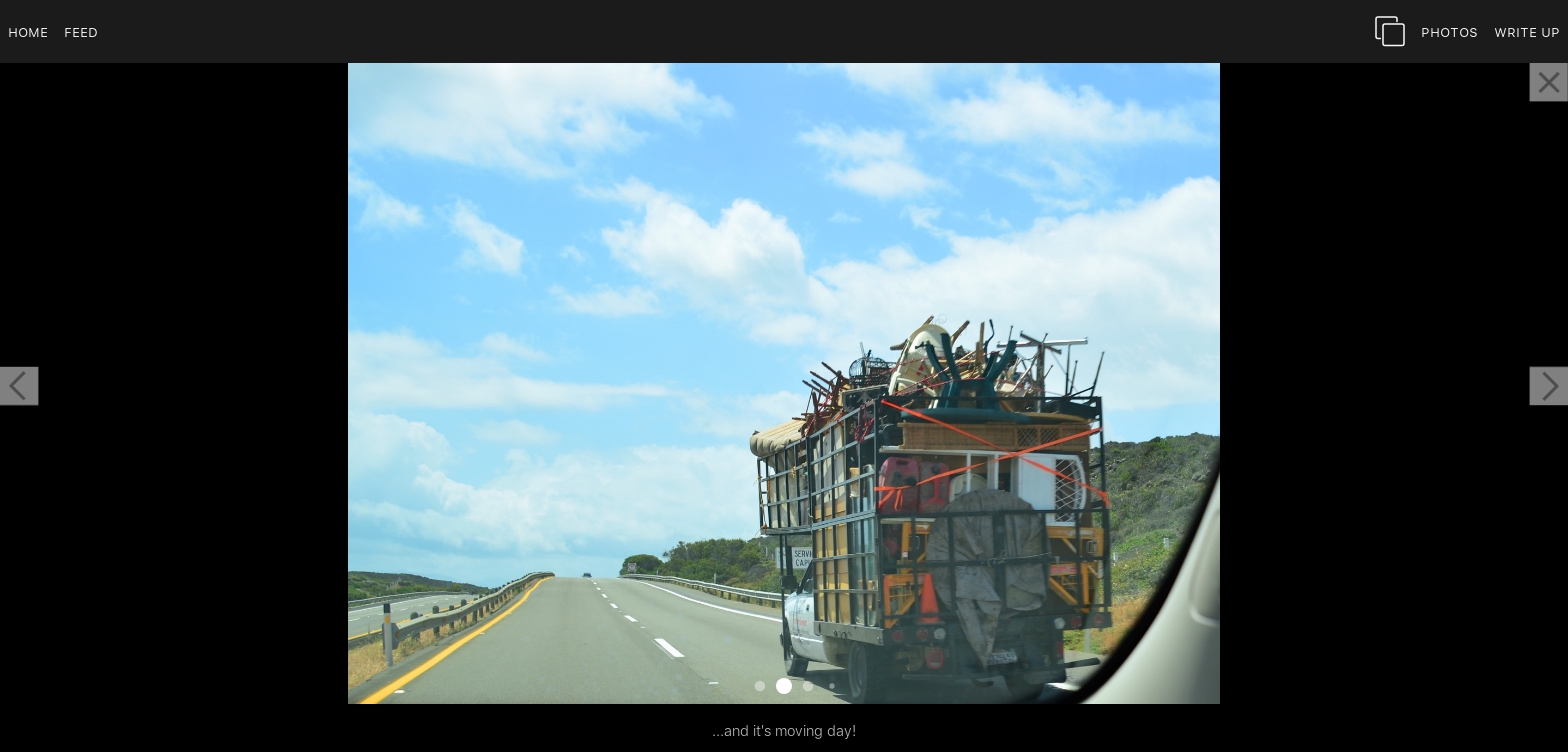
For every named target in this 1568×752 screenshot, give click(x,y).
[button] (19, 386)
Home (28, 31)
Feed (81, 31)
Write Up (1527, 31)
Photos (1449, 31)
